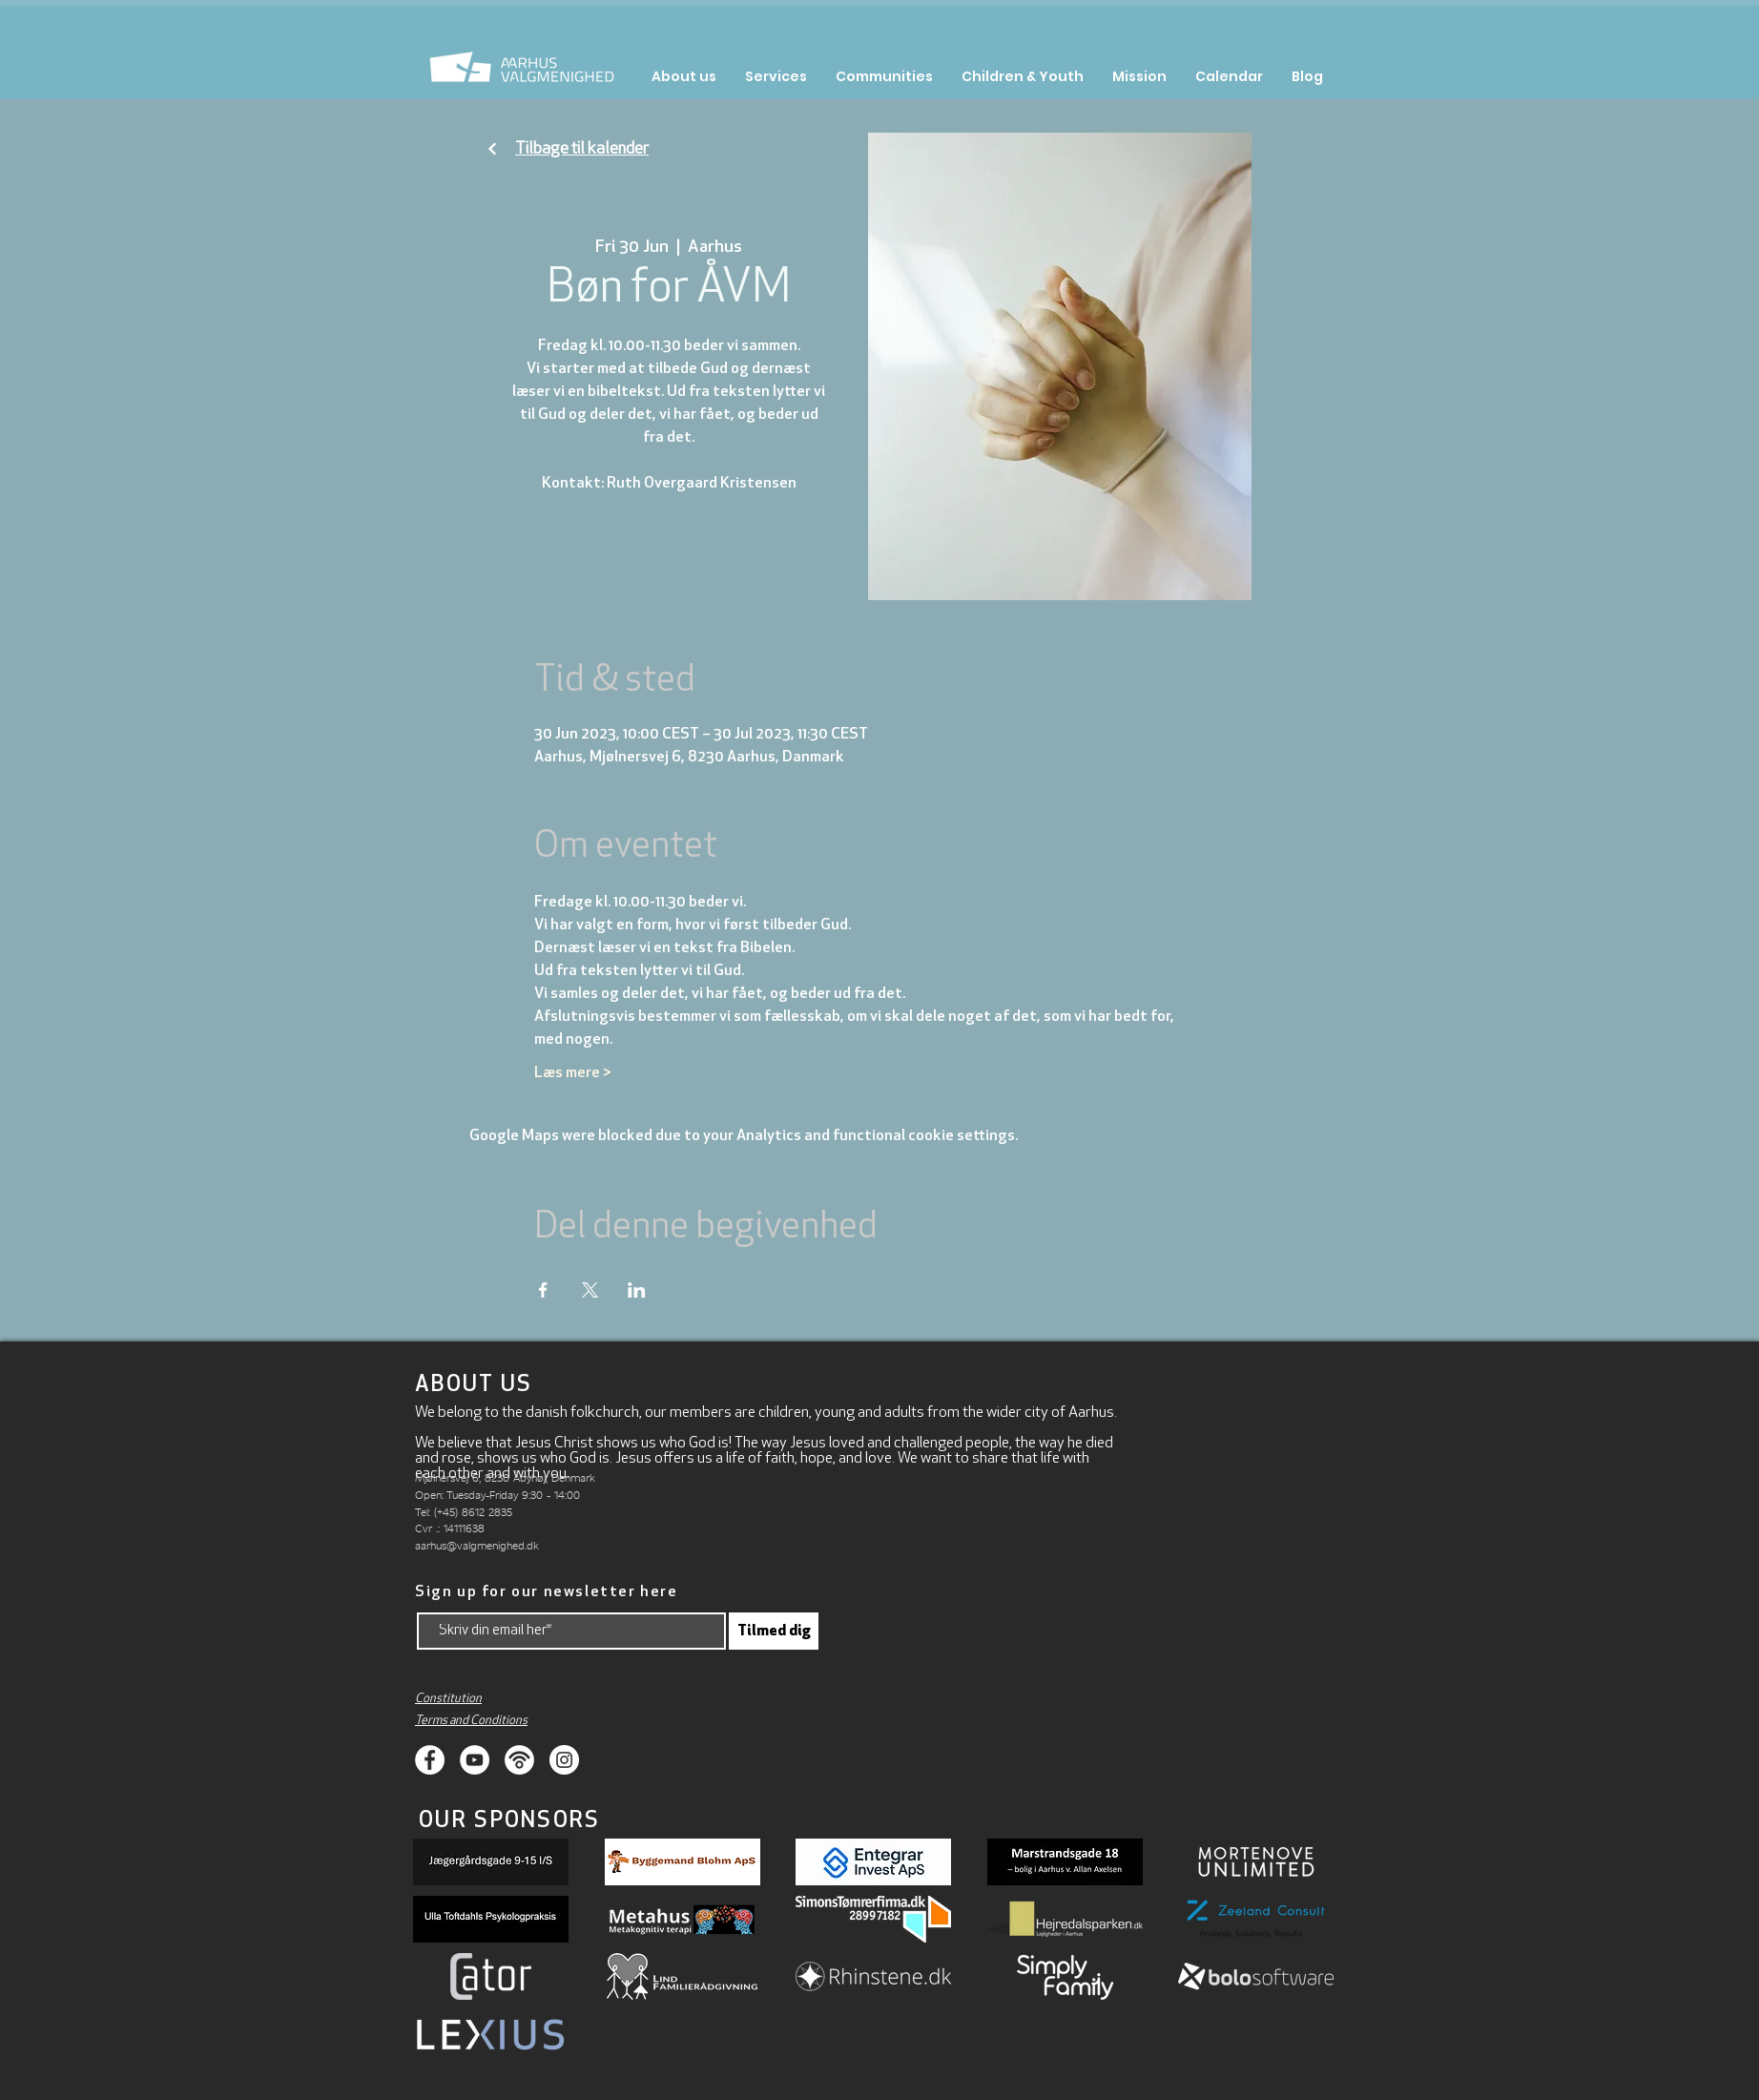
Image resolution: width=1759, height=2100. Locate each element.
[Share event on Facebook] (543, 1290)
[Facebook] (430, 1760)
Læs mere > (572, 1073)
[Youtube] (474, 1760)
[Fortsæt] (492, 149)
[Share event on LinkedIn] (637, 1290)
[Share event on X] (590, 1290)
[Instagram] (564, 1760)
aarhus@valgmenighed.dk (477, 1545)
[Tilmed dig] (773, 1631)
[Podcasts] (519, 1760)
